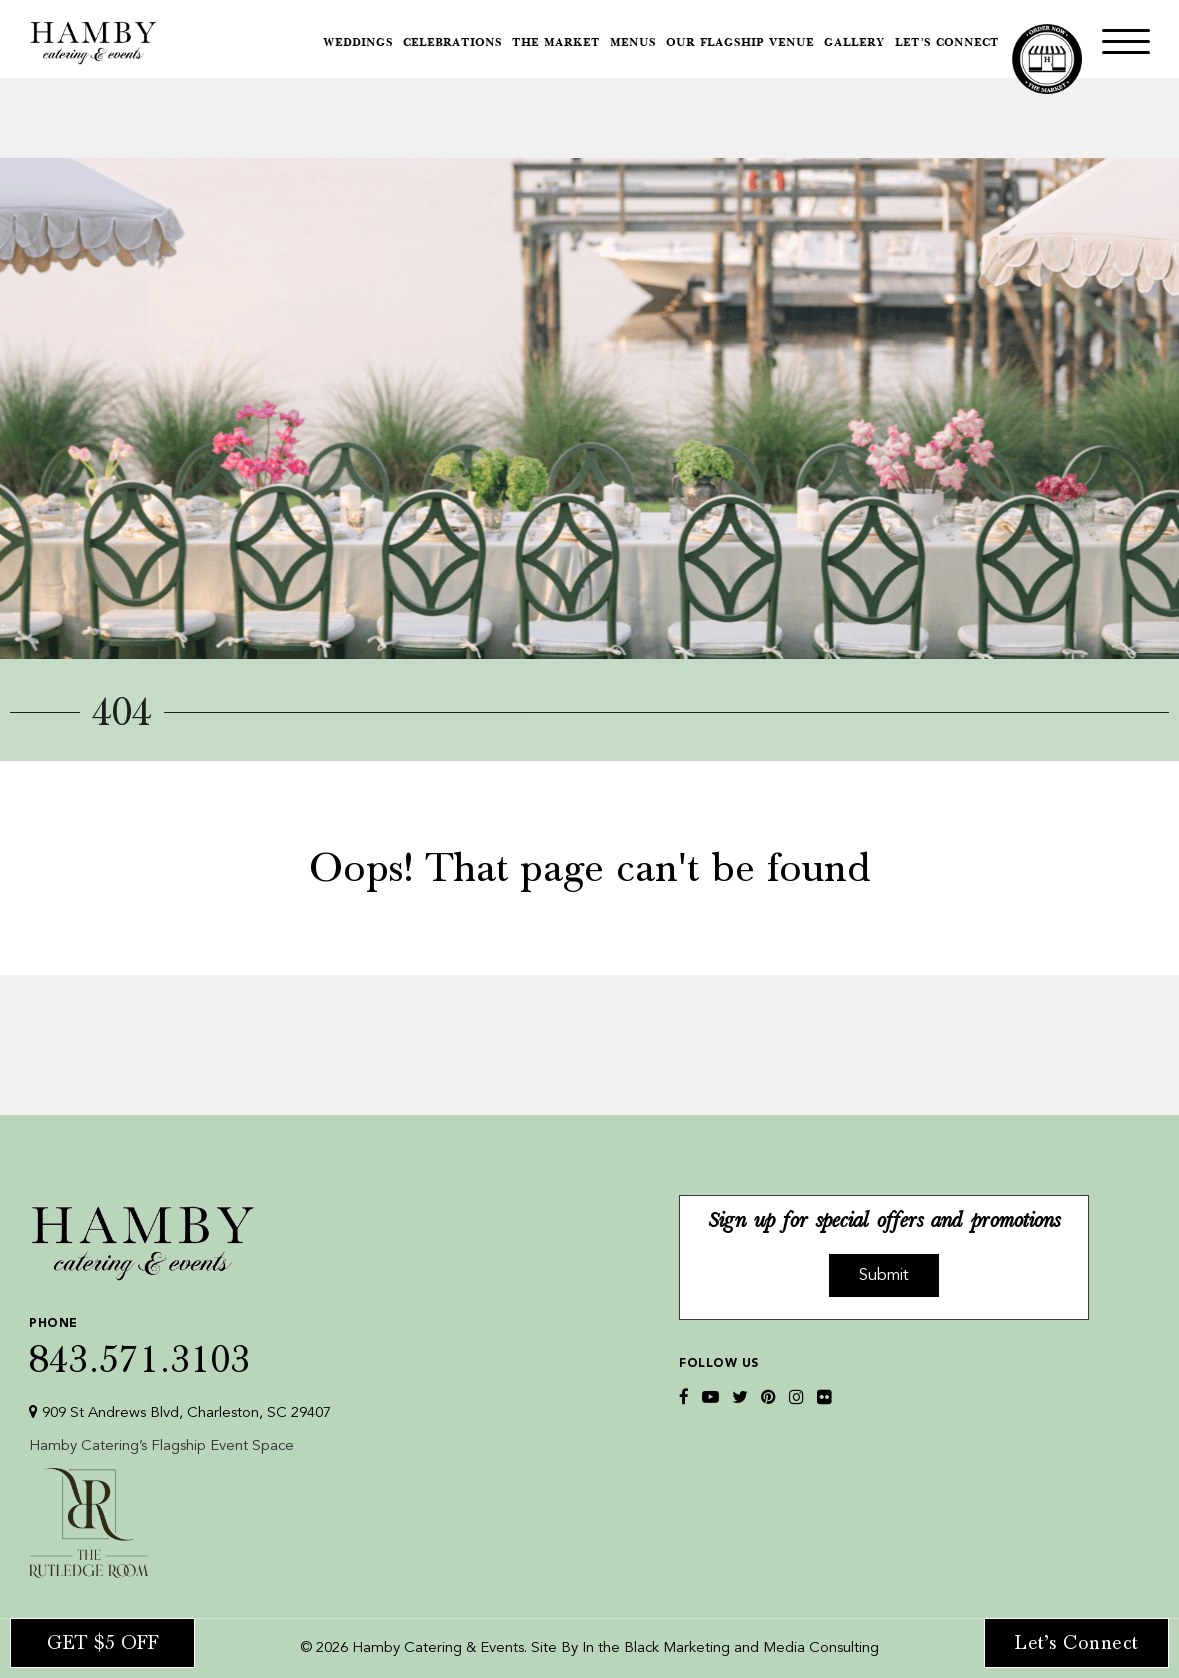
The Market (556, 43)
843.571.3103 (180, 1342)
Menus (633, 43)
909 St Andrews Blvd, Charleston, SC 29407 (180, 1412)
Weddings (358, 43)
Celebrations (452, 43)
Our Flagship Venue (740, 43)
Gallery (854, 43)
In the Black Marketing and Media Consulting (730, 1648)
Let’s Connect (947, 43)
